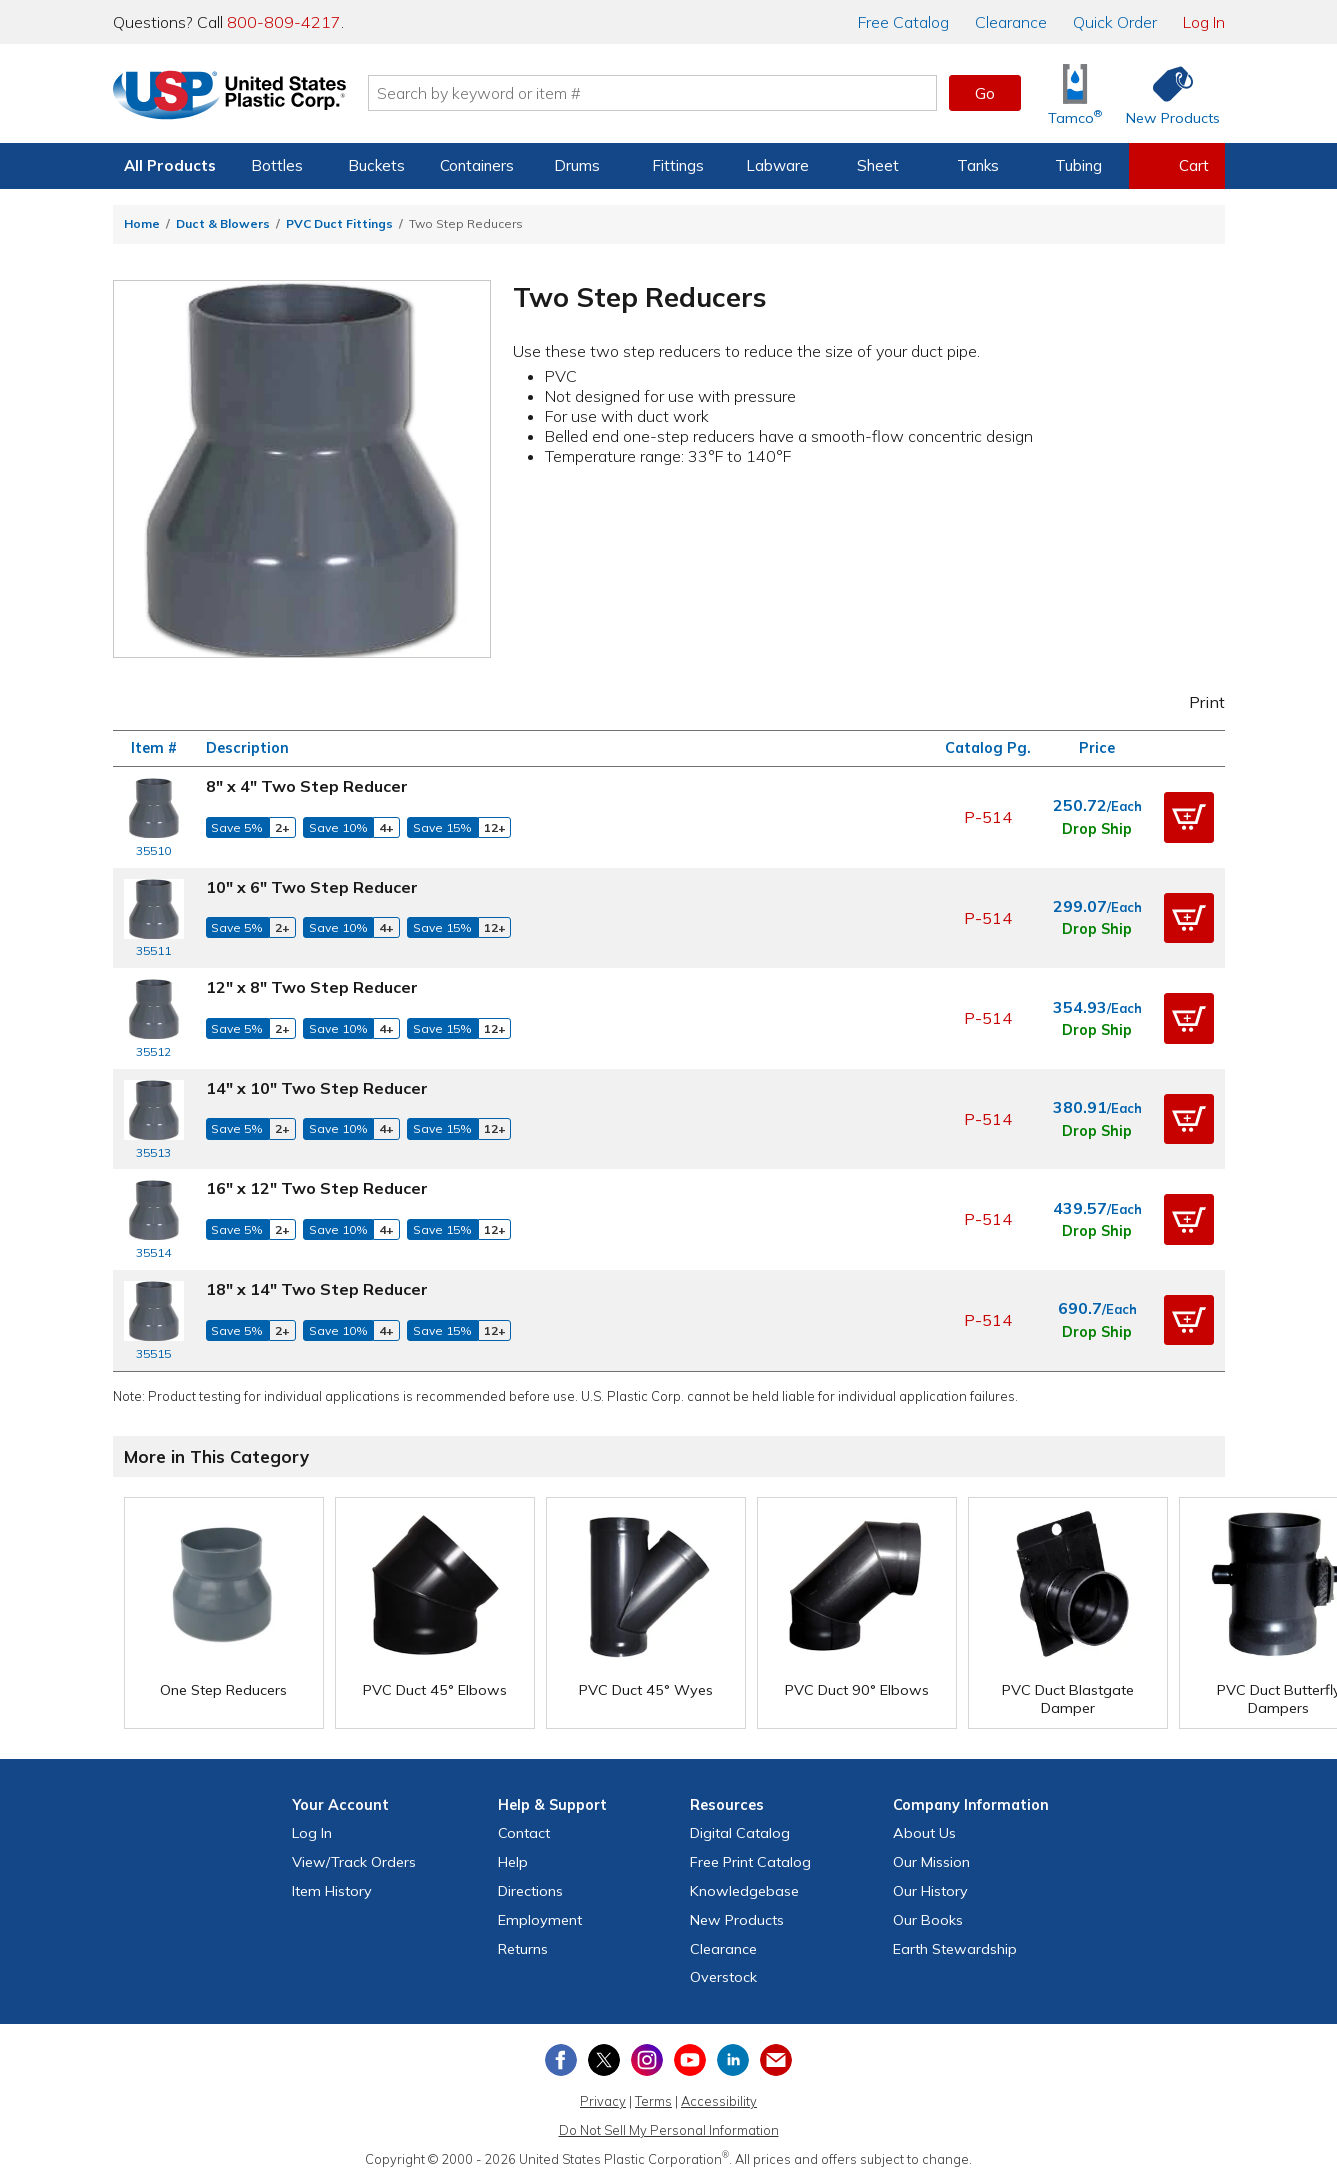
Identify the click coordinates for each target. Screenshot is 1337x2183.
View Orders (354, 1862)
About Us (924, 1833)
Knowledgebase (744, 1891)
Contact (524, 1833)
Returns (523, 1949)
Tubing (1078, 165)
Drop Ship (1097, 829)
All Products (170, 165)
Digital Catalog (740, 1833)
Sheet (878, 165)
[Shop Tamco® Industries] (1075, 93)
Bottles (277, 165)
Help (513, 1862)
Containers (477, 165)
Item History (332, 1891)
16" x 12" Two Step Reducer (317, 1188)
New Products (737, 1920)
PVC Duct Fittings (339, 223)
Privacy (603, 2101)
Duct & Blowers (223, 223)
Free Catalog (750, 1862)
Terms (653, 2101)
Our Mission (931, 1862)
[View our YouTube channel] (690, 2060)
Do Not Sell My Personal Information (669, 2130)
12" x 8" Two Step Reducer (312, 987)
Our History (930, 1891)
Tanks (978, 165)
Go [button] (985, 93)
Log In (1204, 22)
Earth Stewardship (955, 1949)
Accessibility (719, 2101)
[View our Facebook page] (561, 2060)
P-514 (988, 817)
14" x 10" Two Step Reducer (317, 1088)
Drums (577, 165)
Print (1193, 702)
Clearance (1011, 22)
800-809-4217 (284, 22)
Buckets (376, 165)
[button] (1189, 817)
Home (142, 223)
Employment (540, 1920)
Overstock (723, 1977)
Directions (530, 1891)
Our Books (928, 1920)
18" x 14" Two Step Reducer (317, 1289)
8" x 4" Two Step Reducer (307, 786)
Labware (777, 165)
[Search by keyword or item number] (654, 93)
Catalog (903, 22)
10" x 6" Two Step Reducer (312, 887)
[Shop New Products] (1166, 93)
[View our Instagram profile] (647, 2060)
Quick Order (1115, 22)
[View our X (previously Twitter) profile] (604, 2060)
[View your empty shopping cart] (1177, 166)
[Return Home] (231, 97)
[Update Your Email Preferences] (776, 2060)
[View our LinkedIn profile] (733, 2060)
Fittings (678, 165)
